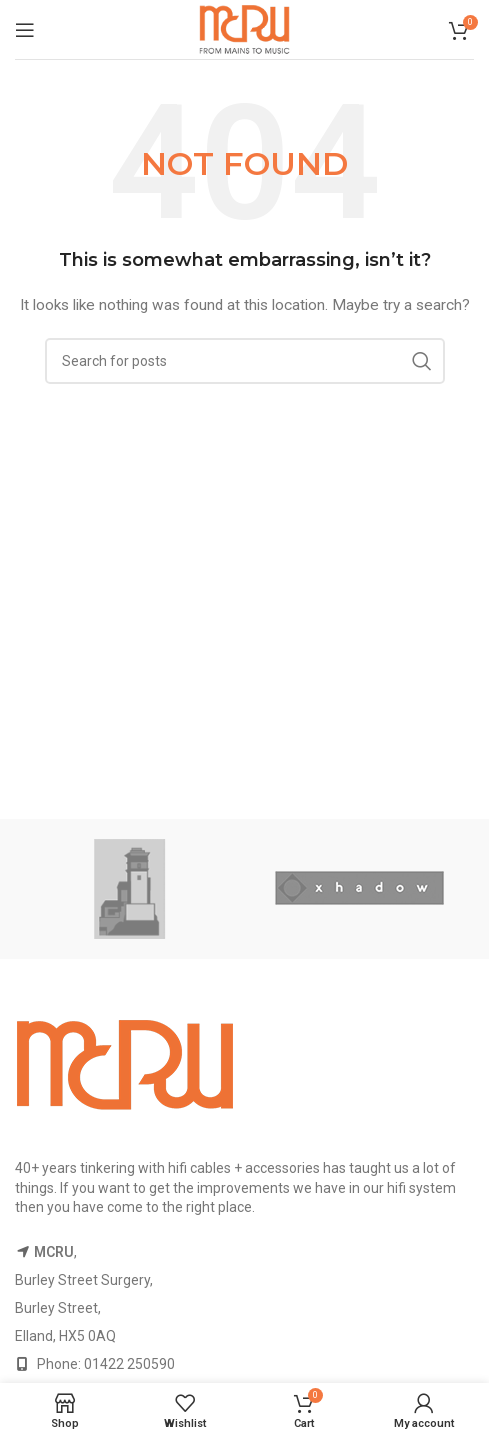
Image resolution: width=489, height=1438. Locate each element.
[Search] (245, 361)
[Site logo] (245, 28)
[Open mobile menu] (25, 30)
